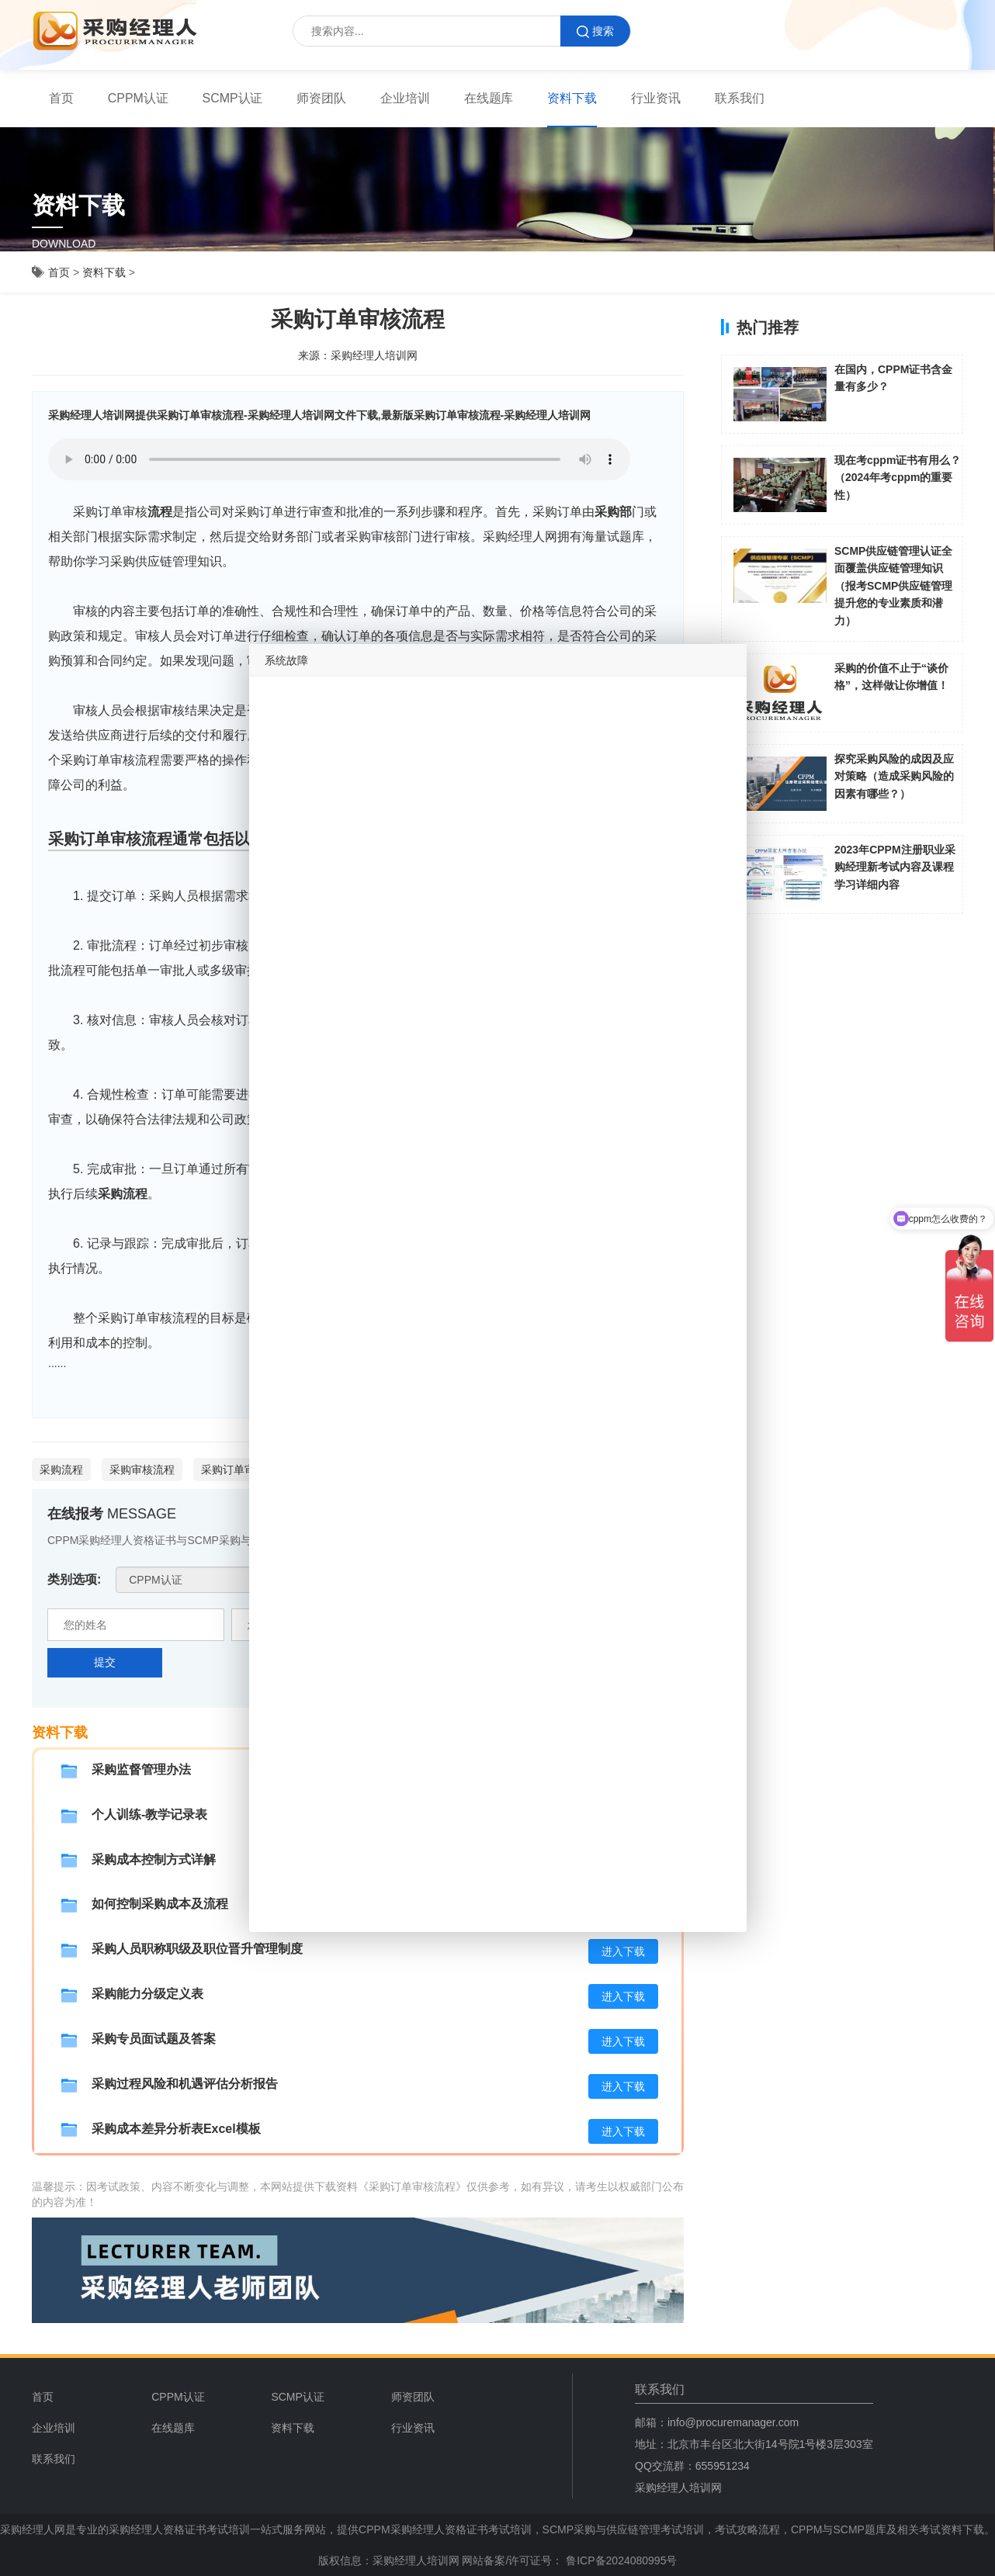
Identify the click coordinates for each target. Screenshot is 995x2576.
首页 (61, 98)
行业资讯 (656, 98)
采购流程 (122, 1193)
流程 (159, 511)
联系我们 (739, 98)
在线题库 (489, 98)
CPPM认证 (138, 98)
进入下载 (623, 1951)
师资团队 (321, 98)
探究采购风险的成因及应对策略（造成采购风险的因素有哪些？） (894, 776)
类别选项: (74, 1579)
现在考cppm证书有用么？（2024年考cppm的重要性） (897, 477)
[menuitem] (61, 98)
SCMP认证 (233, 98)
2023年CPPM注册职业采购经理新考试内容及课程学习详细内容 (894, 867)
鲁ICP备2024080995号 (620, 2560)
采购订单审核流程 (244, 1469)
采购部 (613, 511)
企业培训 (405, 98)
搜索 (595, 31)
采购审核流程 (142, 1469)
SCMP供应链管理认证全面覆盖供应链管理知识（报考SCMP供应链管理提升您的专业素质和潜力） (893, 586)
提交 (105, 1662)
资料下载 (572, 98)
